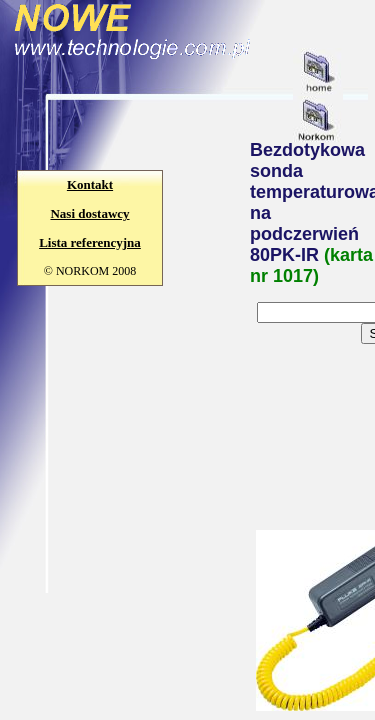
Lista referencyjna (90, 242)
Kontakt (90, 184)
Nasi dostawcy (89, 213)
